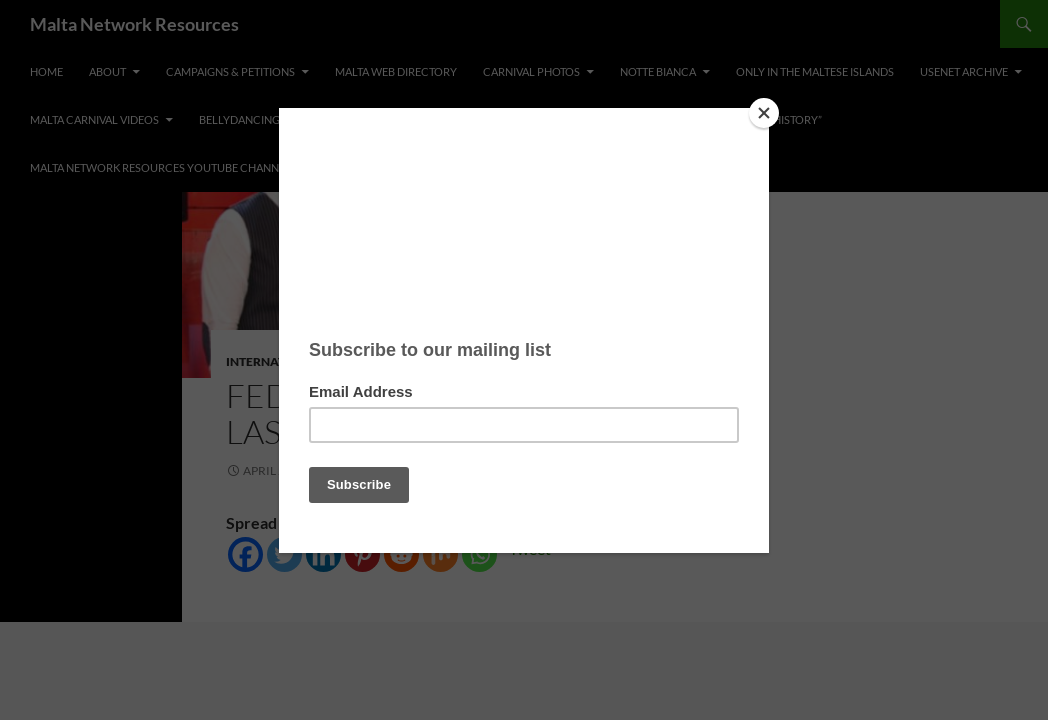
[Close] (764, 113)
